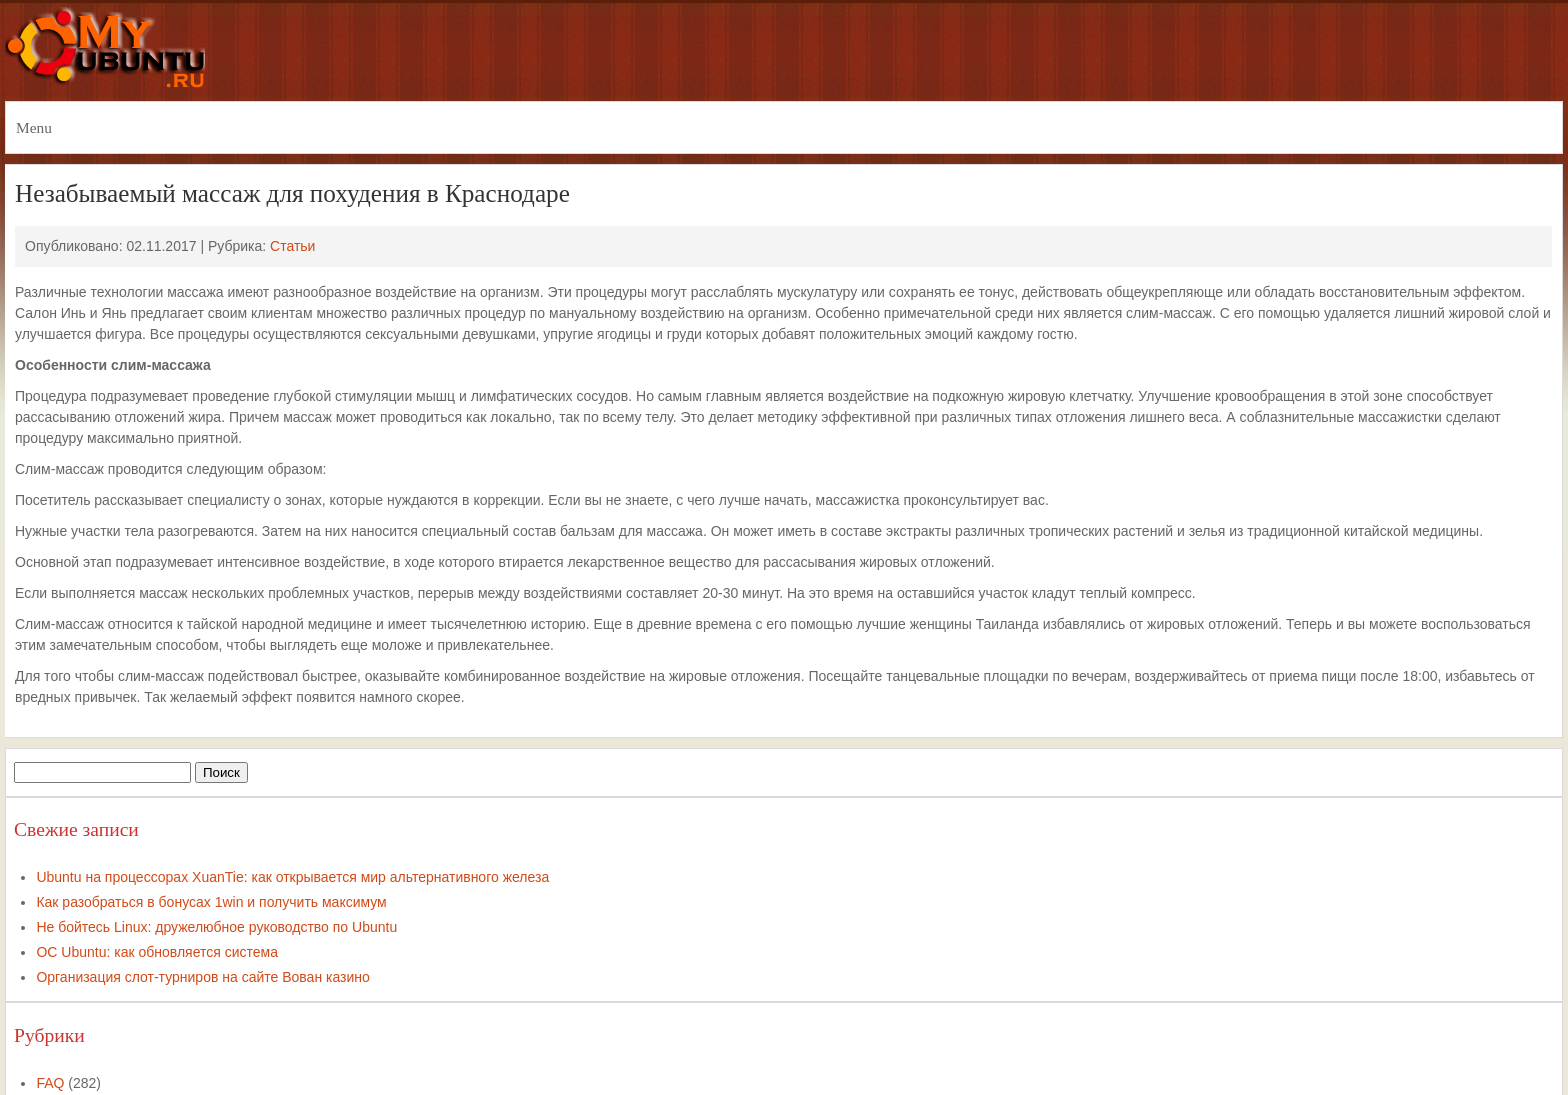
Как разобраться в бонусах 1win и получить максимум (211, 902)
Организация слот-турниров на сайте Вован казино (202, 977)
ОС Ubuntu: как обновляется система (157, 952)
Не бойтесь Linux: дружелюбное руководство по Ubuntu (216, 927)
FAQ (50, 1083)
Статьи (292, 246)
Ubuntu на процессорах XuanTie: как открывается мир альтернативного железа (292, 877)
